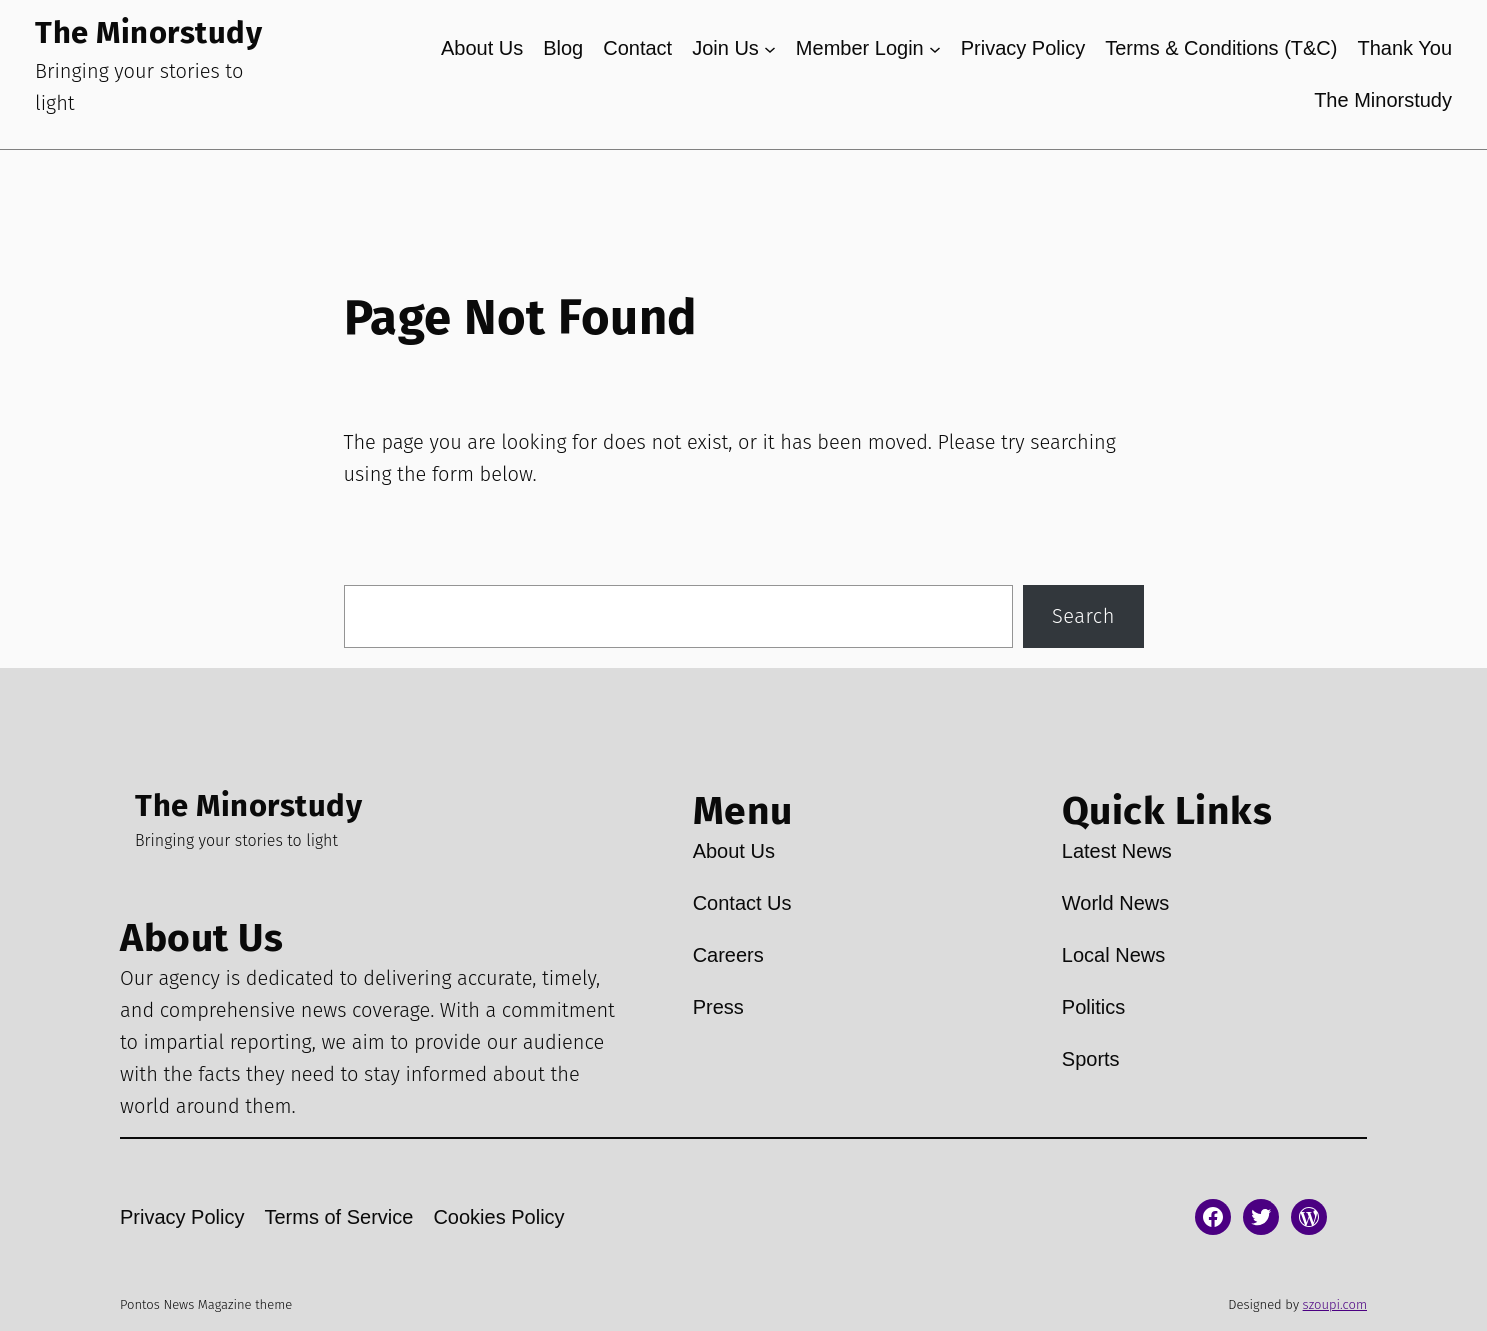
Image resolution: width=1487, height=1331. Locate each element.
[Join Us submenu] (770, 48)
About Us (482, 48)
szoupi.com (1335, 1304)
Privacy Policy (1023, 48)
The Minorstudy (148, 32)
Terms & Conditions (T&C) (1221, 48)
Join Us (725, 48)
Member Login (860, 48)
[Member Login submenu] (935, 48)
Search (1083, 616)
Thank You (1404, 48)
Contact (637, 48)
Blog (563, 48)
